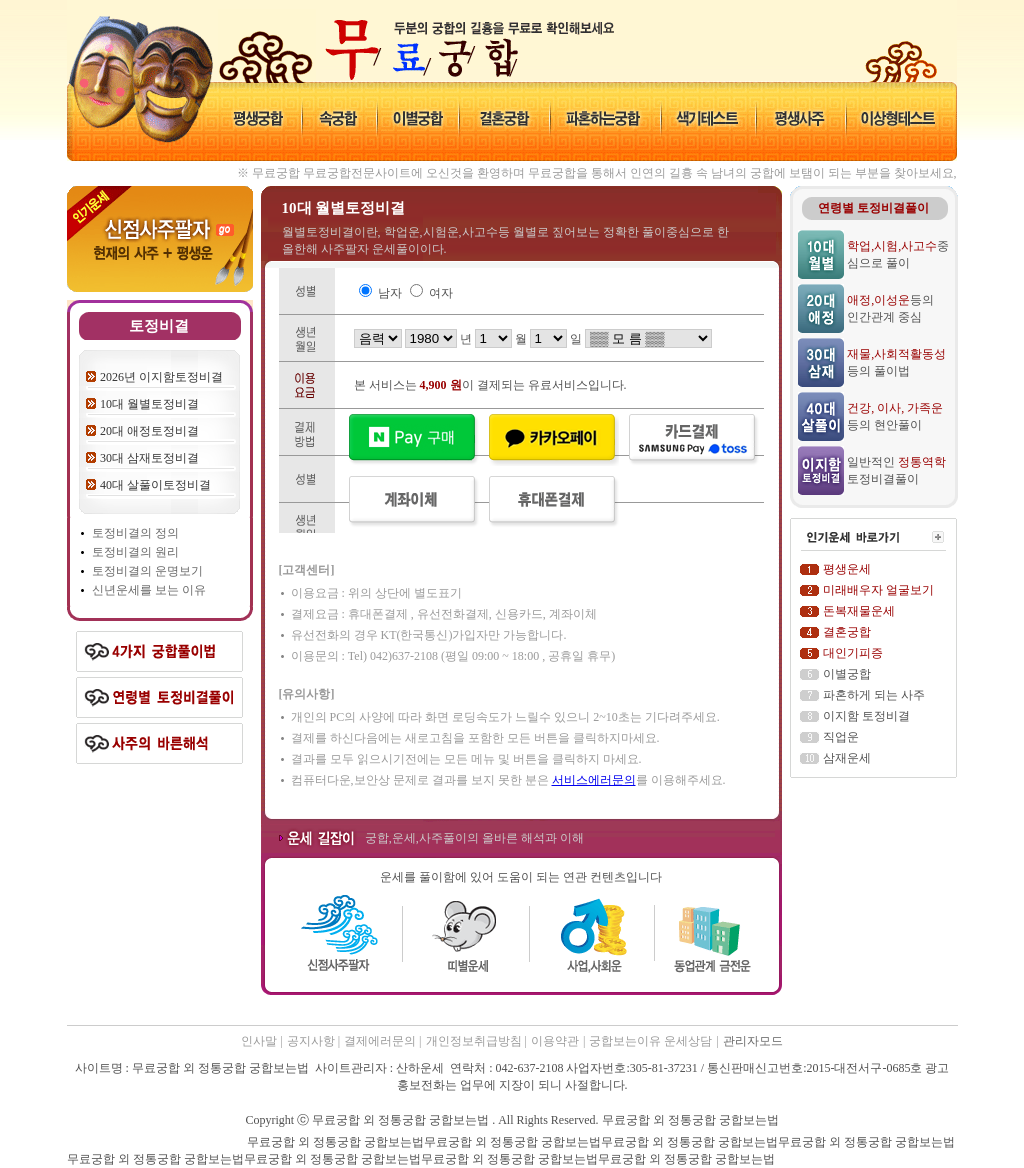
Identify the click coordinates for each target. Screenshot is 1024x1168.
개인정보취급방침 (475, 1041)
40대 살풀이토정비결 (155, 485)
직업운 (841, 737)
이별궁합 (847, 674)
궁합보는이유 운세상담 (650, 1041)
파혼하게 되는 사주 (874, 695)
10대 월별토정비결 (149, 404)
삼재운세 (847, 758)
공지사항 (312, 1041)
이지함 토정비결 (866, 716)
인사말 (259, 1041)
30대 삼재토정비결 (149, 458)
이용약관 (555, 1041)
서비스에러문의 (594, 780)
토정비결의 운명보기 (147, 571)
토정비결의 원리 (135, 552)
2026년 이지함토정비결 (161, 377)
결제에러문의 (381, 1041)
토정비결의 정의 (135, 533)
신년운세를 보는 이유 (149, 590)
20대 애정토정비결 (149, 431)
